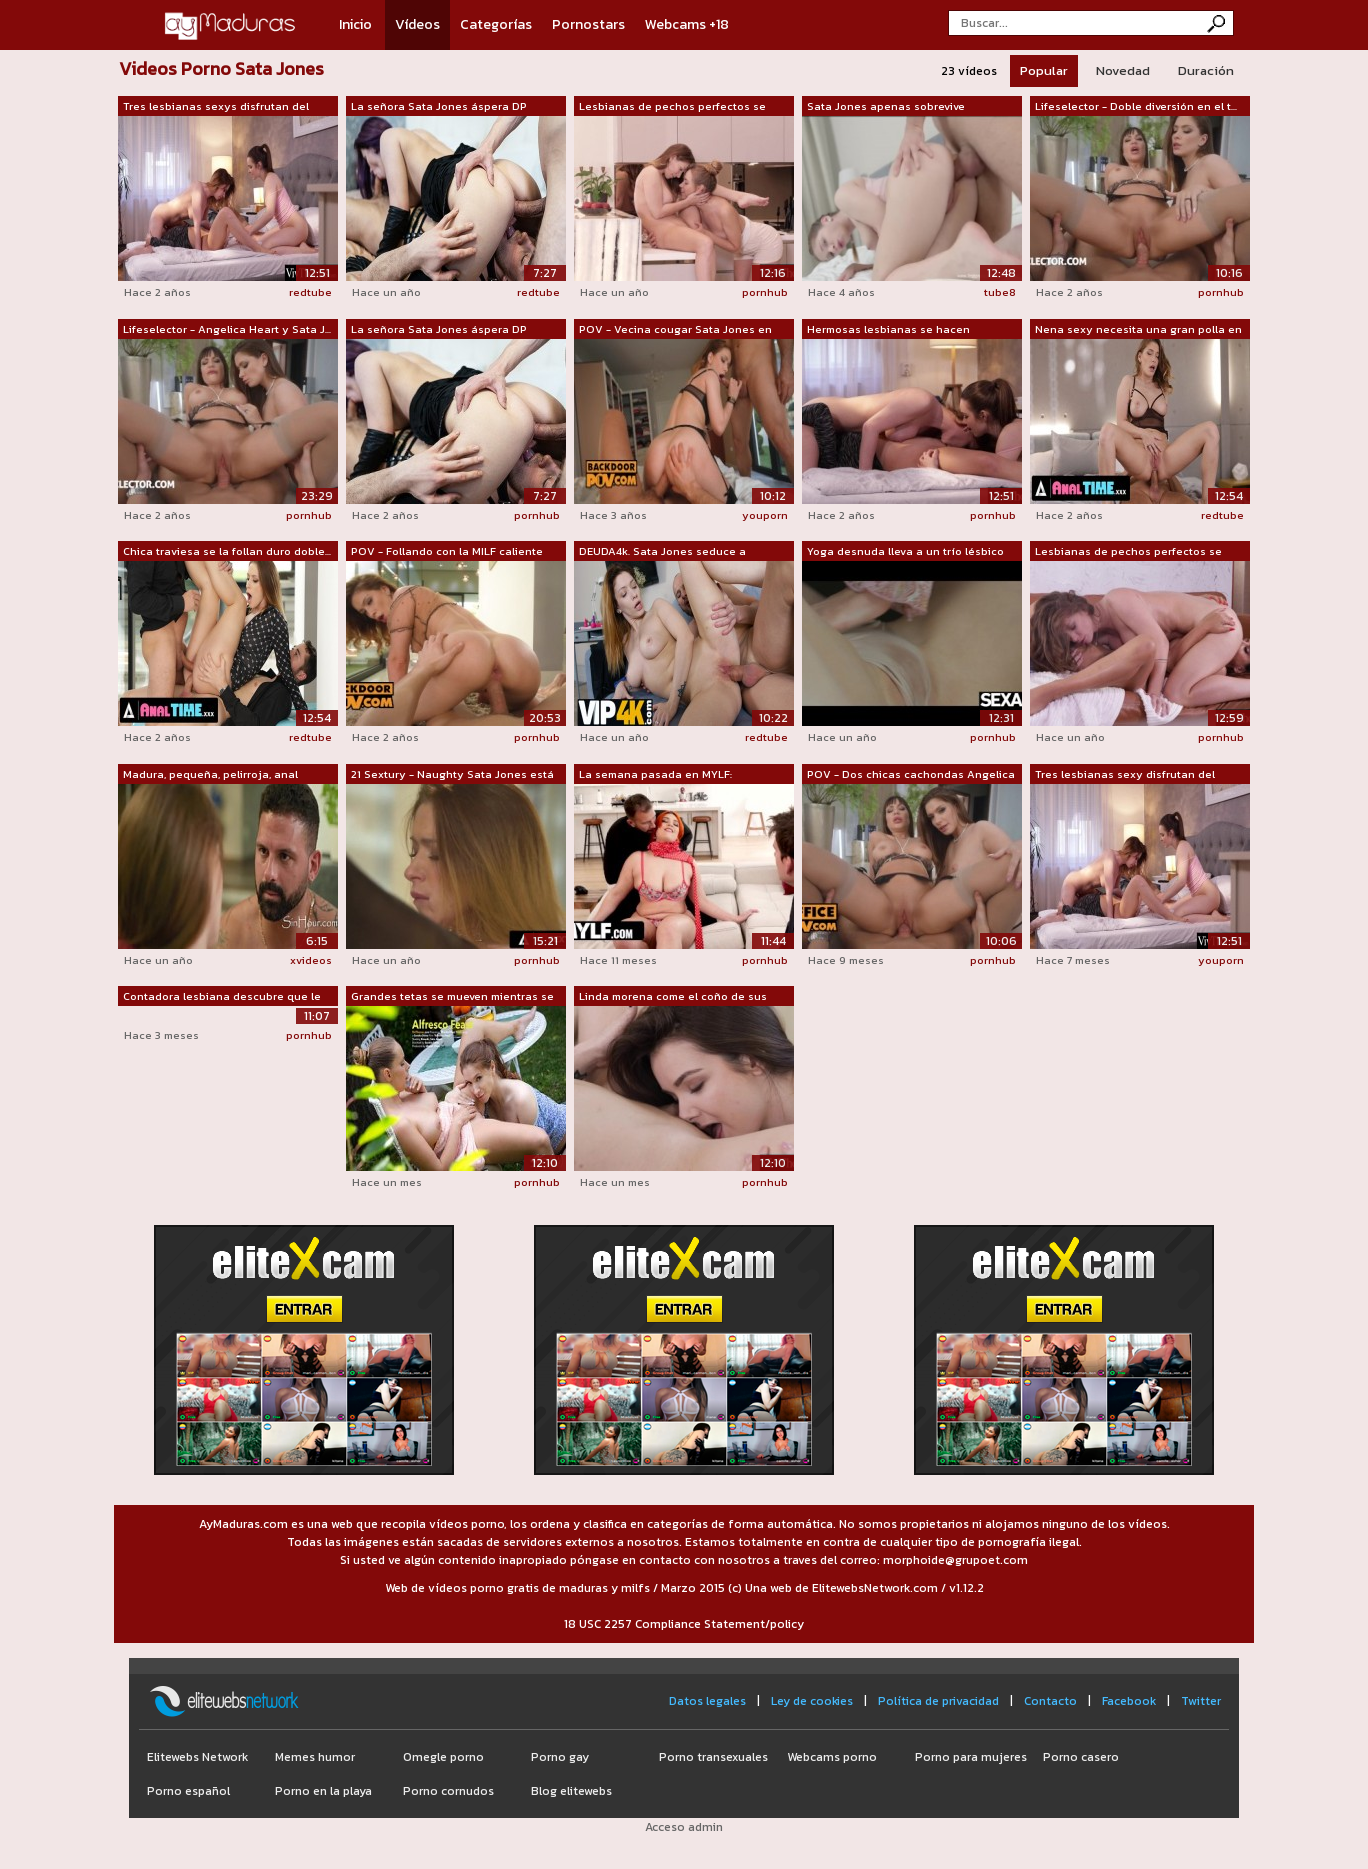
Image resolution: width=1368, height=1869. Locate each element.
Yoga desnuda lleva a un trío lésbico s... (905, 552)
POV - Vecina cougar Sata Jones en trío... (675, 330)
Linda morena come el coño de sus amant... (673, 997)
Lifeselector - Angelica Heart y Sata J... (227, 329)
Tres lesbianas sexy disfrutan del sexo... (1125, 775)
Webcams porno (832, 1757)
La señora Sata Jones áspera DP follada (439, 107)
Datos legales (707, 1701)
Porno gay (560, 1757)
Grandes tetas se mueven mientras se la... (452, 997)
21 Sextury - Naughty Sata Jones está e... (452, 775)
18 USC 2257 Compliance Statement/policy (684, 1624)
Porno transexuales (713, 1757)
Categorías (496, 24)
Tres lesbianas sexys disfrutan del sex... (216, 107)
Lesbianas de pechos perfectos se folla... (672, 107)
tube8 (1000, 292)
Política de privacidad (938, 1701)
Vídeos (417, 24)
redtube (310, 292)
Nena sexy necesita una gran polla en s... (1138, 330)
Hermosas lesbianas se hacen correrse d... (888, 330)
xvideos (311, 960)
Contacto (1050, 1701)
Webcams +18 (687, 24)
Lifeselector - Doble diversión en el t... (1136, 106)
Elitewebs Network (197, 1757)
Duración (1206, 70)
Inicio (355, 24)
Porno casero (1081, 1757)
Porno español (188, 1791)
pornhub (765, 292)
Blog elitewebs (571, 1791)
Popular (1044, 70)
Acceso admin (684, 1827)
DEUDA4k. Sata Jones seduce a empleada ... (662, 552)
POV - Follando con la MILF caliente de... (447, 552)
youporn (765, 515)
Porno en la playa (323, 1791)
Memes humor (315, 1757)
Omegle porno (443, 1757)
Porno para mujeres (971, 1757)
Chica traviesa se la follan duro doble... (227, 551)
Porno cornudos (448, 1791)
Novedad (1123, 70)
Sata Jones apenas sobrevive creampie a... (886, 107)
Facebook (1129, 1701)
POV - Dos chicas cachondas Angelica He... (911, 775)
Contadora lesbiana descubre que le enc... (222, 997)
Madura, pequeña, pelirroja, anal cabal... (210, 775)
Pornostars (588, 24)
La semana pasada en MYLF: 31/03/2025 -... (655, 775)
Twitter (1201, 1701)
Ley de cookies (812, 1701)
